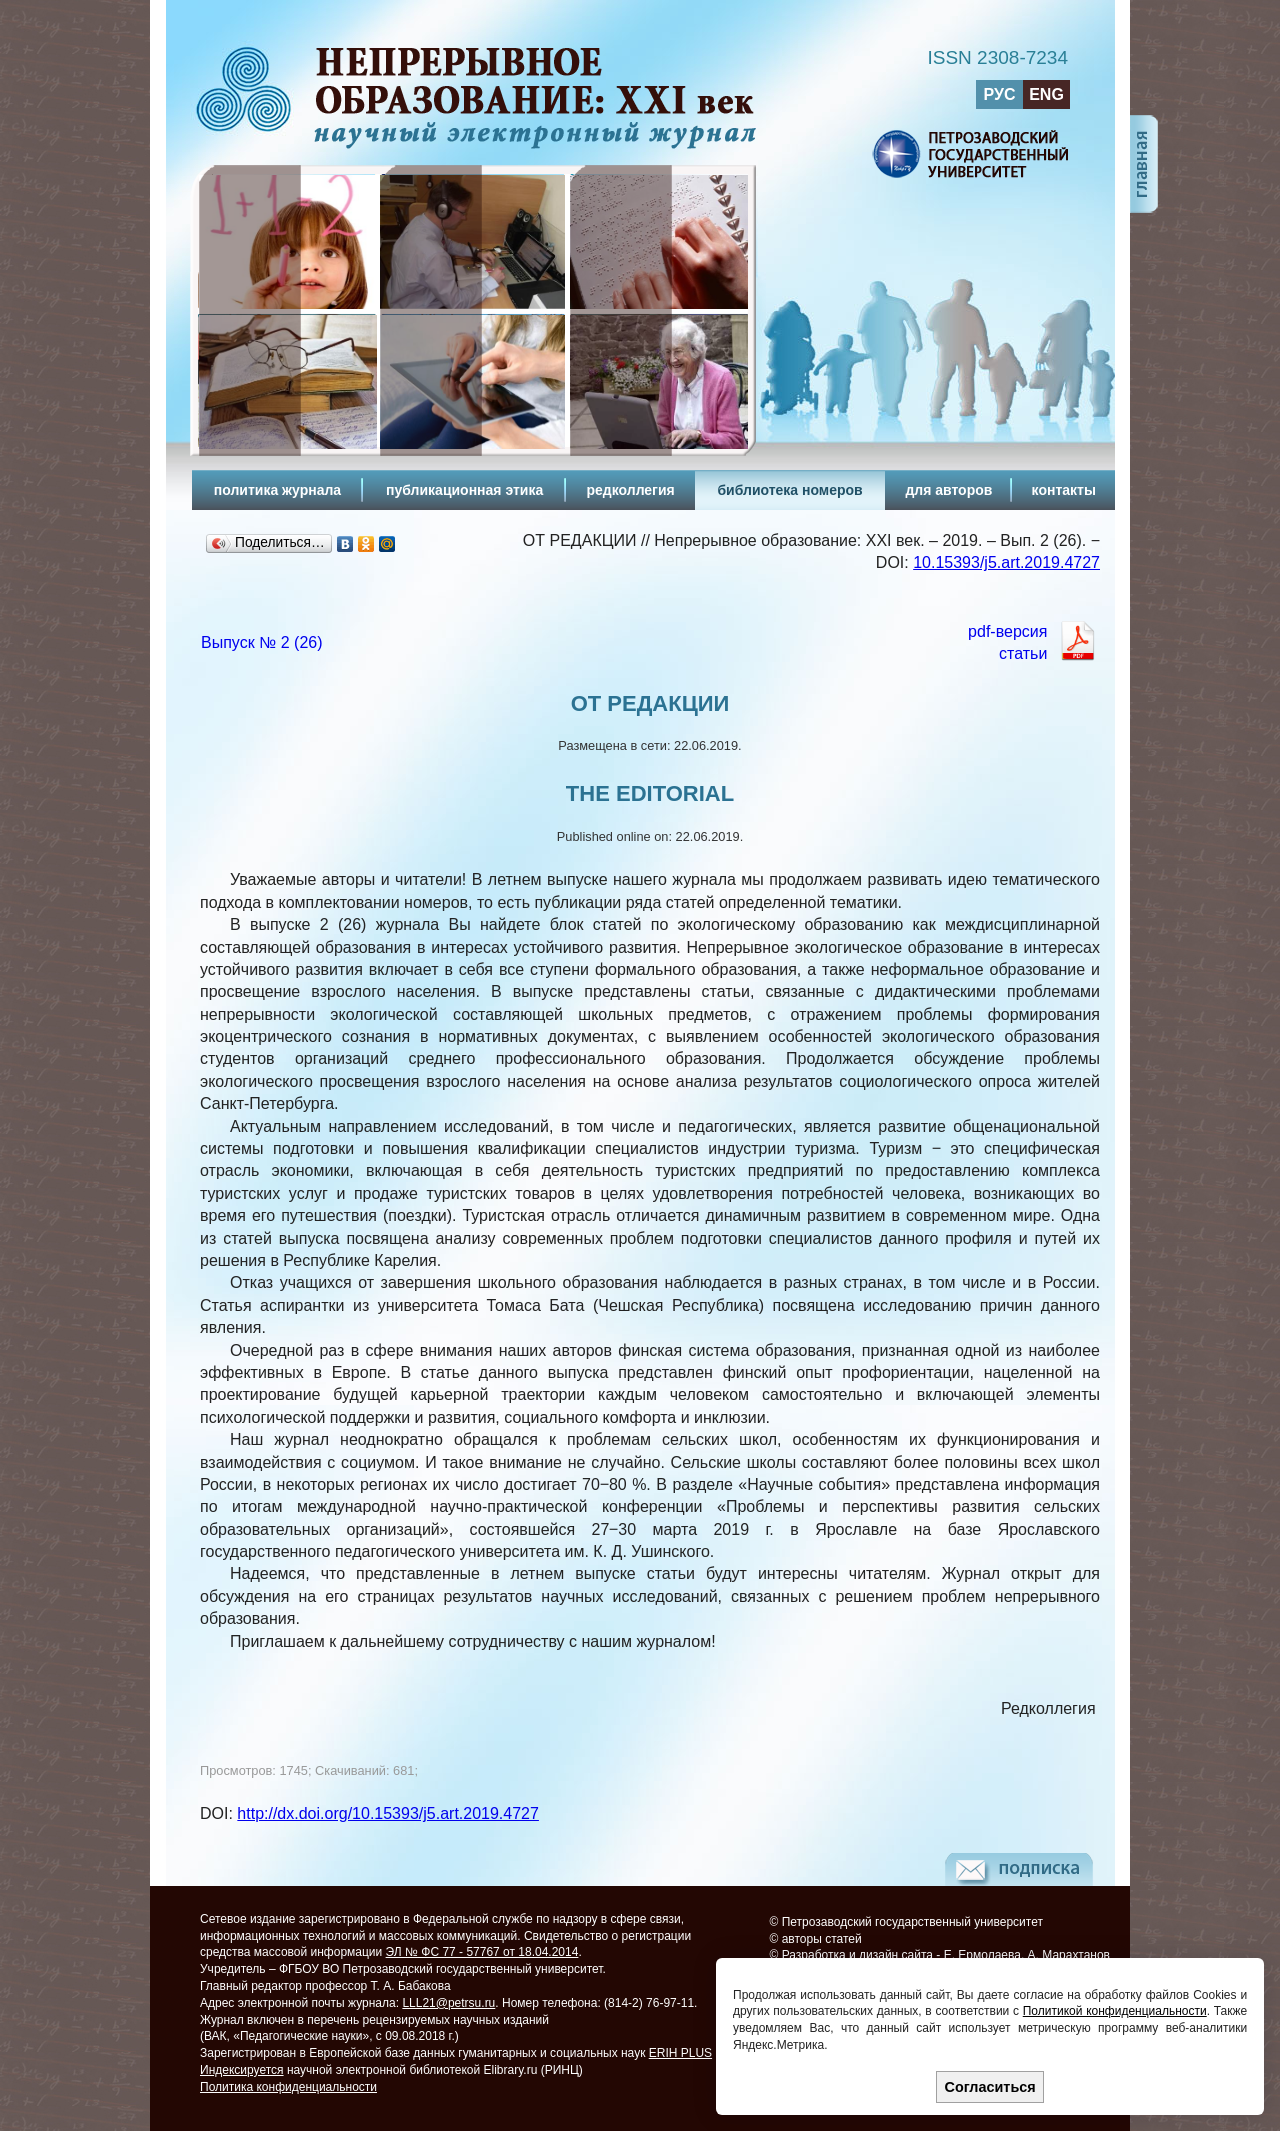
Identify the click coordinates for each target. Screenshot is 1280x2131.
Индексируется (242, 2070)
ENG (1046, 94)
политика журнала (277, 490)
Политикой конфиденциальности (1115, 2011)
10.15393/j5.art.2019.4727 (1006, 562)
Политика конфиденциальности (288, 2087)
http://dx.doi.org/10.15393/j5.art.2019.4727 (388, 1813)
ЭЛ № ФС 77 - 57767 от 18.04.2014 (482, 1952)
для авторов (948, 490)
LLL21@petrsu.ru (448, 2003)
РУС (1000, 94)
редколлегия (630, 490)
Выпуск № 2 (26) (262, 642)
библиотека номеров (789, 490)
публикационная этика (464, 490)
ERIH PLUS (680, 2053)
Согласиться (990, 2087)
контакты (1064, 490)
